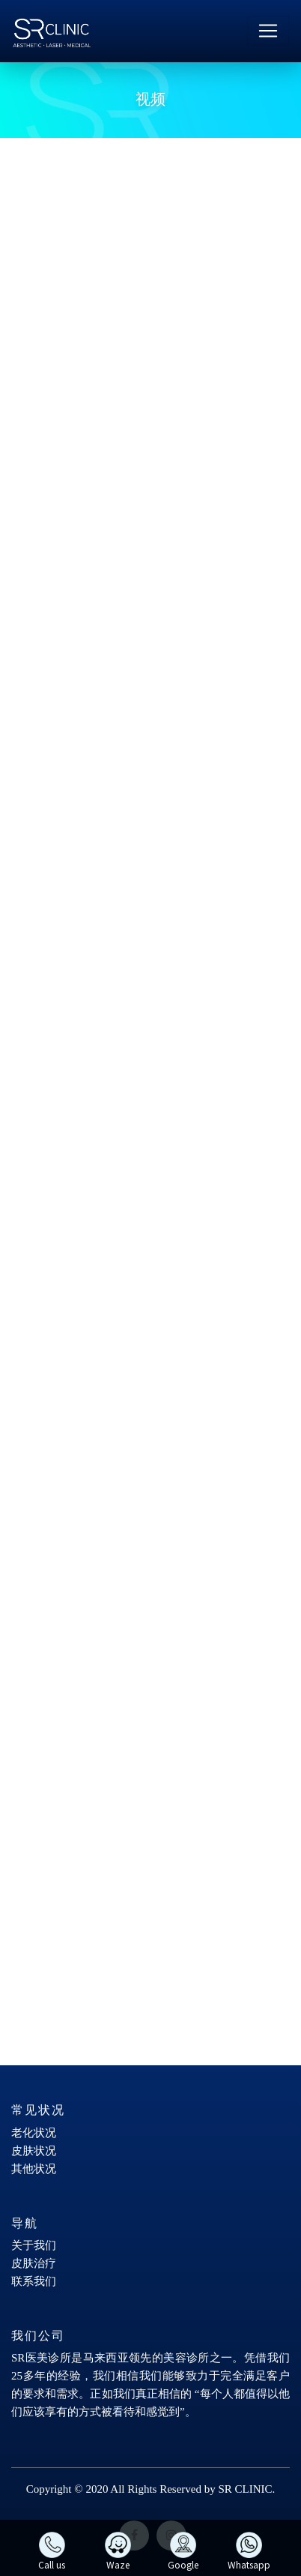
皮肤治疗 (33, 2263)
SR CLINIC (245, 2489)
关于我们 (33, 2245)
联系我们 (33, 2281)
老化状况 (33, 2133)
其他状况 (33, 2169)
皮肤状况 (33, 2151)
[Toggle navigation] (268, 31)
